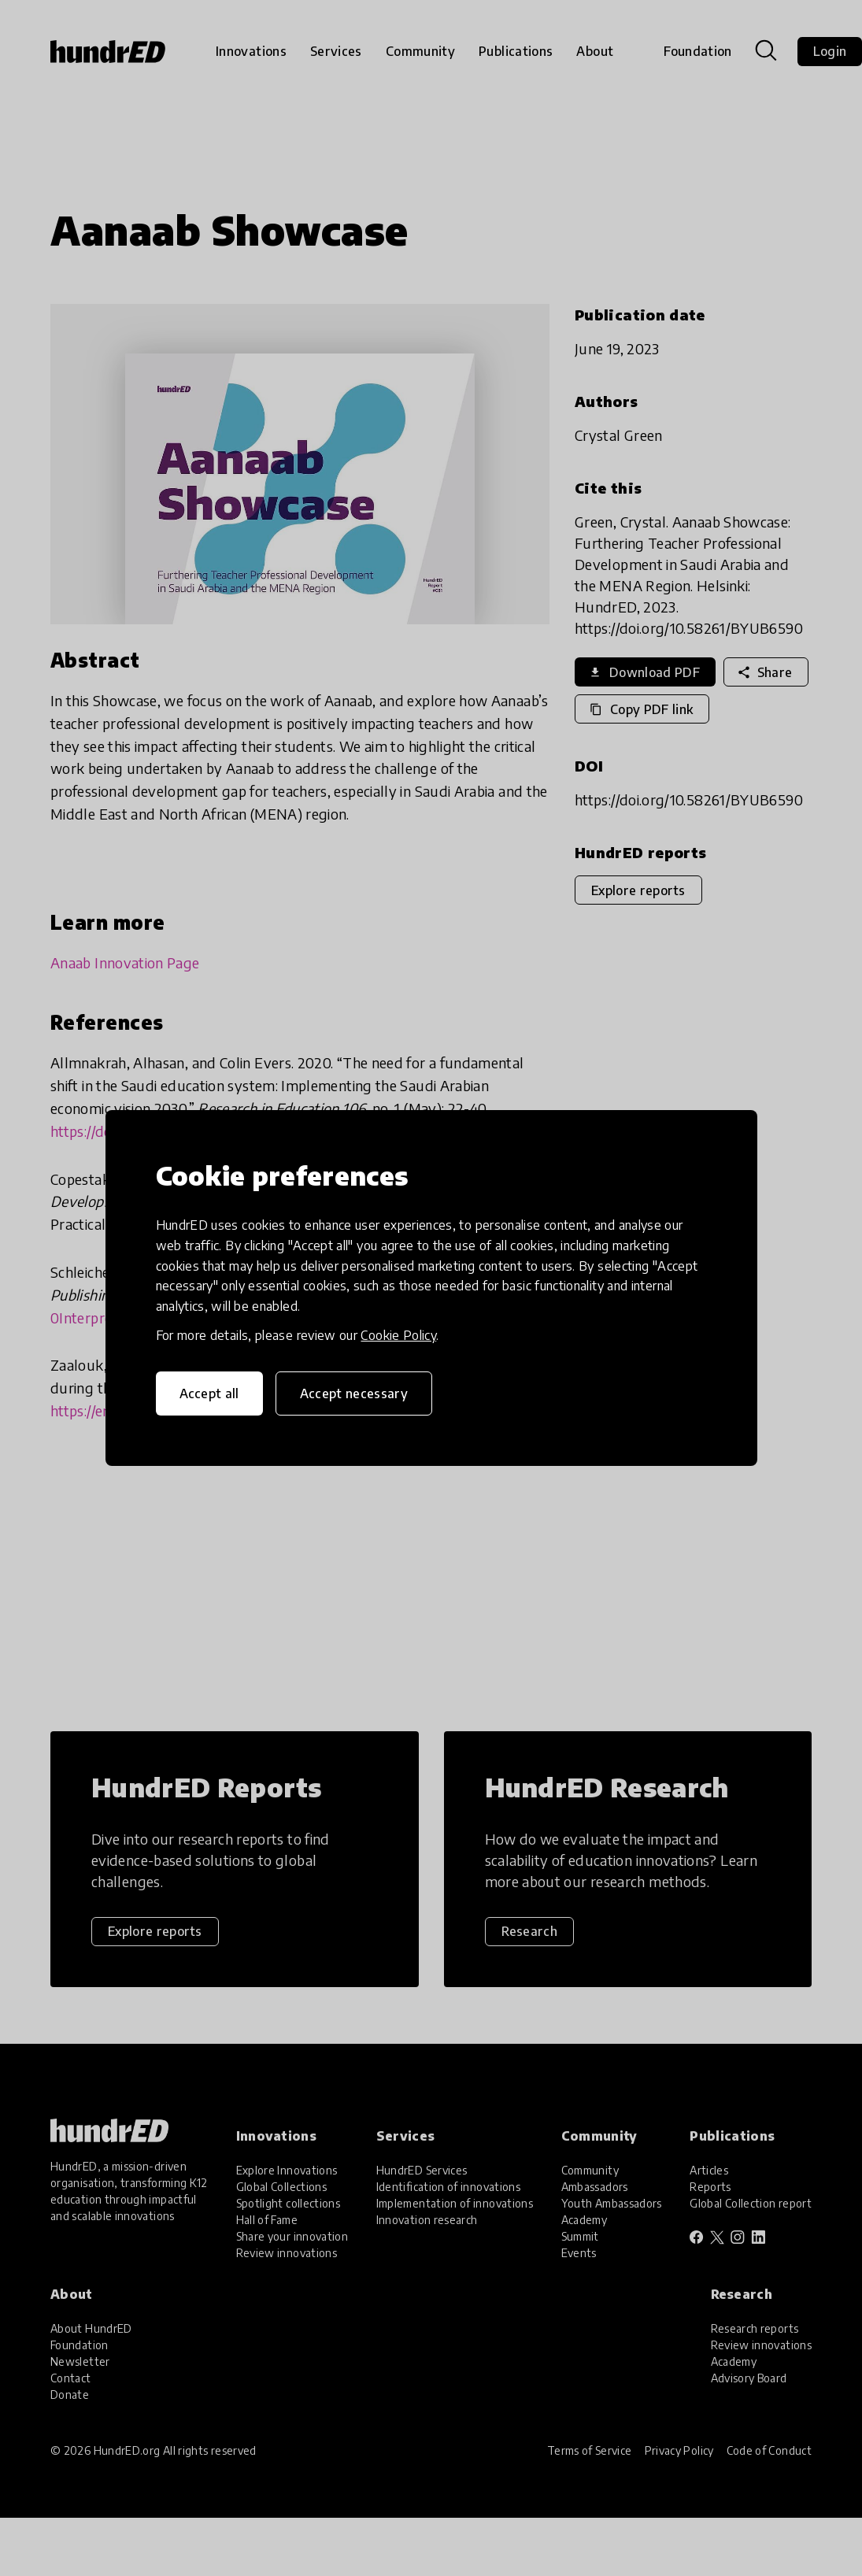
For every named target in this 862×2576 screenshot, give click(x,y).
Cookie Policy (398, 1335)
